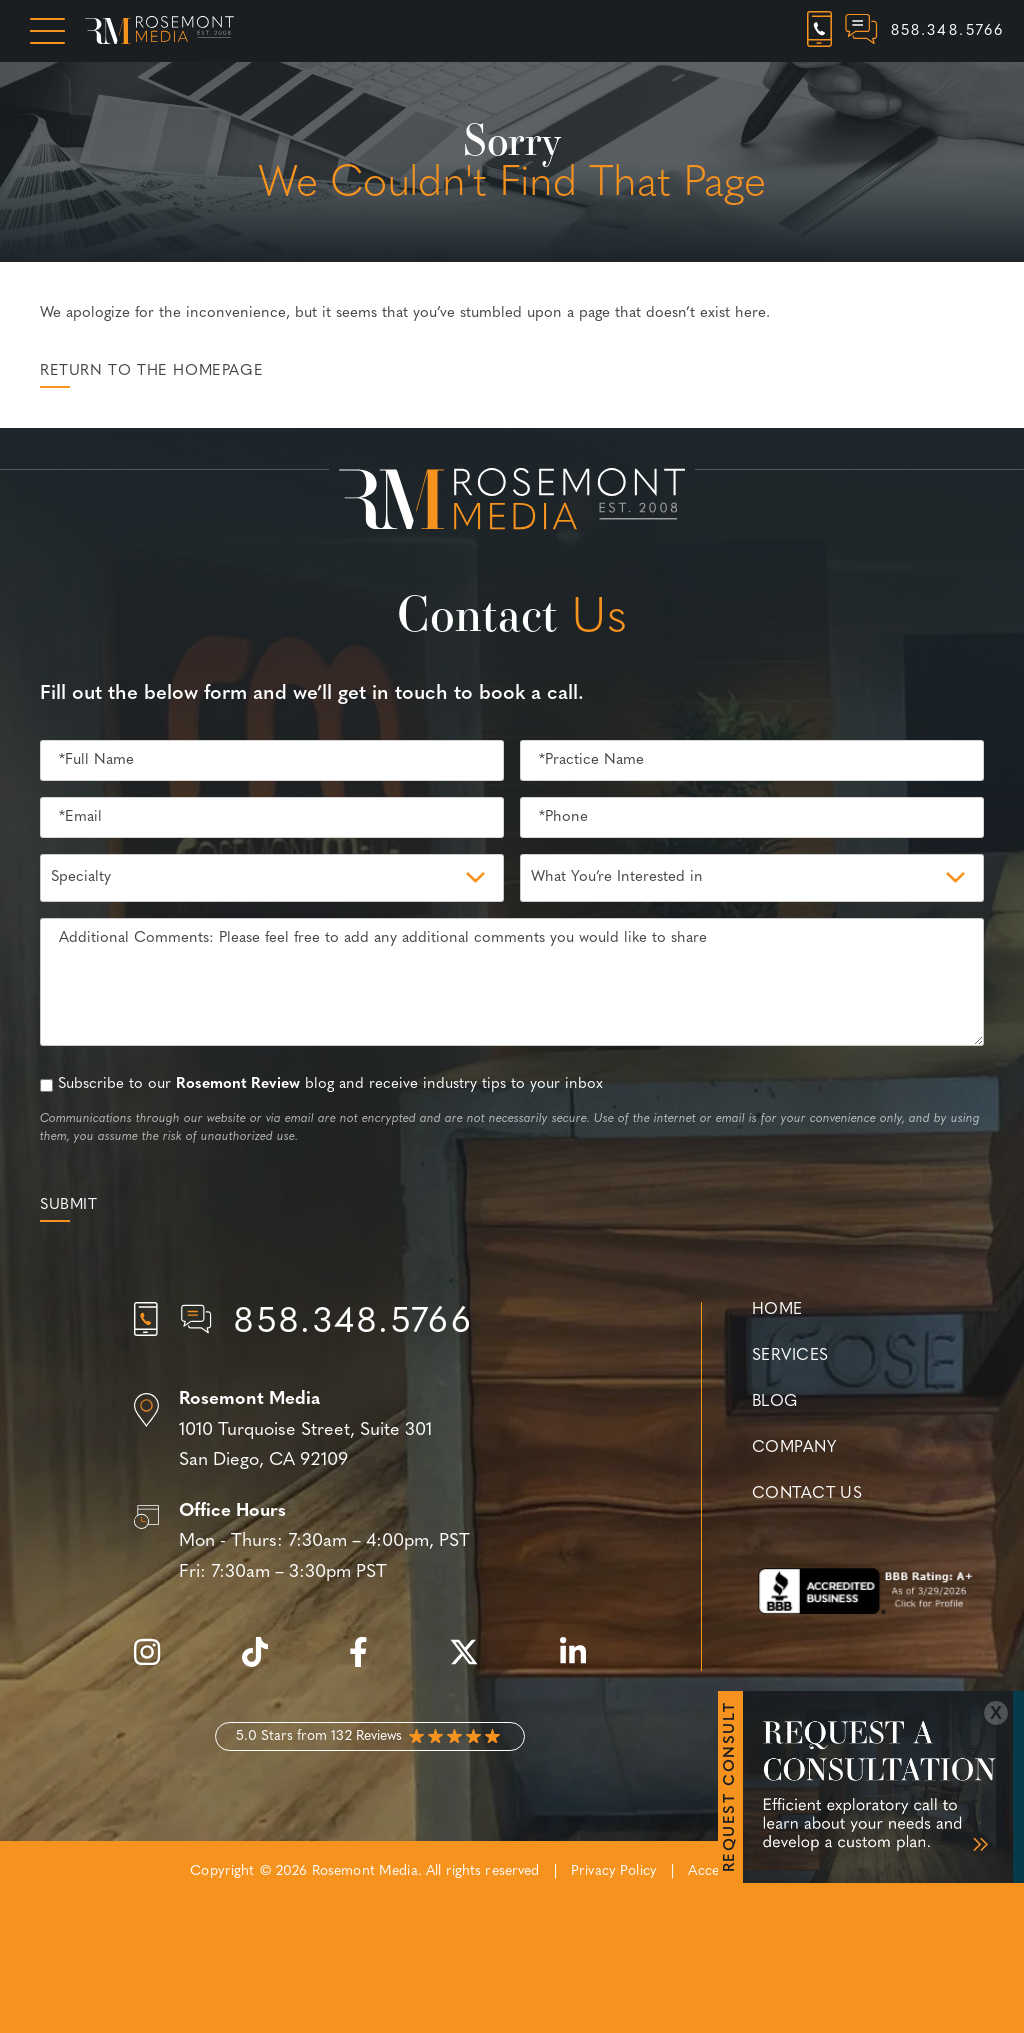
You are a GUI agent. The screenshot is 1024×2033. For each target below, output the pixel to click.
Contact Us (807, 1494)
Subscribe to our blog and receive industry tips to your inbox (330, 1084)
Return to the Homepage (151, 371)
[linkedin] (583, 1663)
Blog (775, 1402)
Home (777, 1310)
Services (790, 1356)
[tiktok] (265, 1663)
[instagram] (157, 1663)
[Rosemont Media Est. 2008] (512, 503)
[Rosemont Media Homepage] (159, 31)
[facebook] (368, 1663)
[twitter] (474, 1663)
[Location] (370, 1431)
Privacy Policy (614, 1871)
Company (794, 1448)
